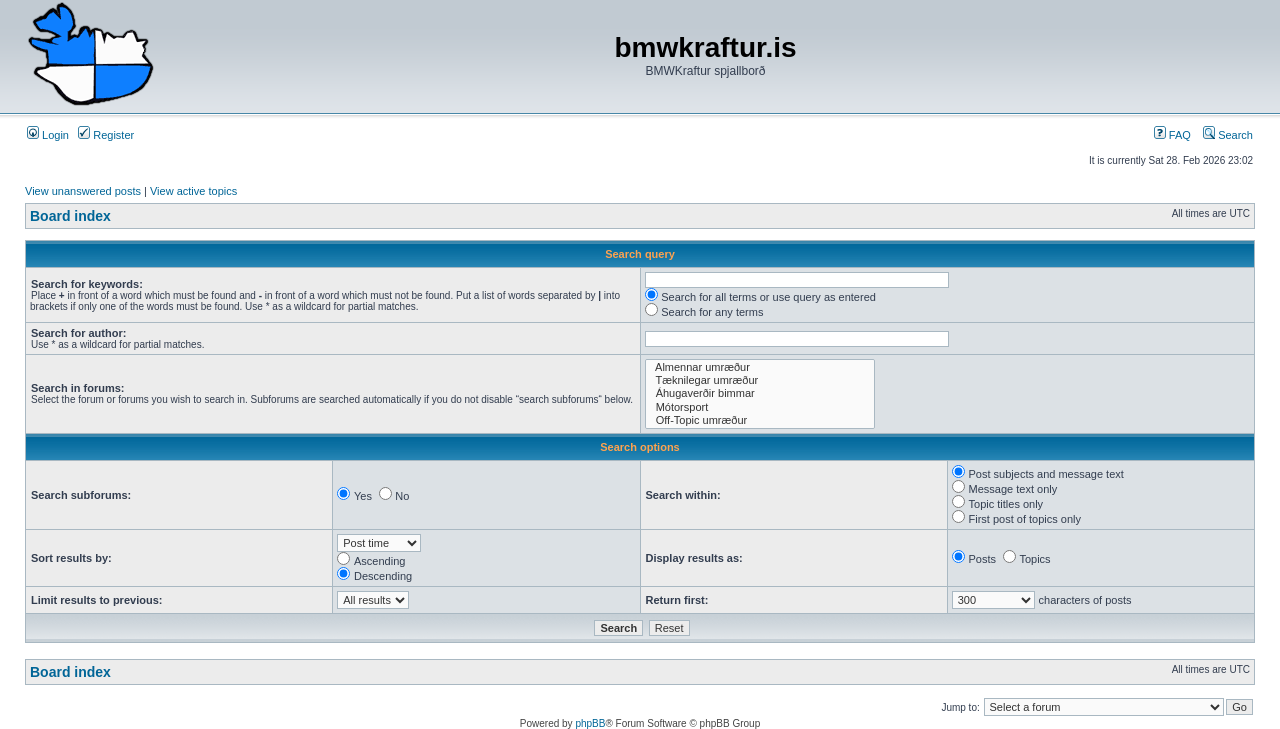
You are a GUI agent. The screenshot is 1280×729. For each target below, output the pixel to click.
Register (106, 135)
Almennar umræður (760, 367)
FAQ (1172, 135)
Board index (70, 216)
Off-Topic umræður (760, 420)
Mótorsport (760, 407)
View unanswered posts (83, 191)
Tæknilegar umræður (760, 380)
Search (1228, 135)
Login (48, 135)
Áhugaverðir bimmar (760, 393)
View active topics (193, 191)
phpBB (590, 723)
